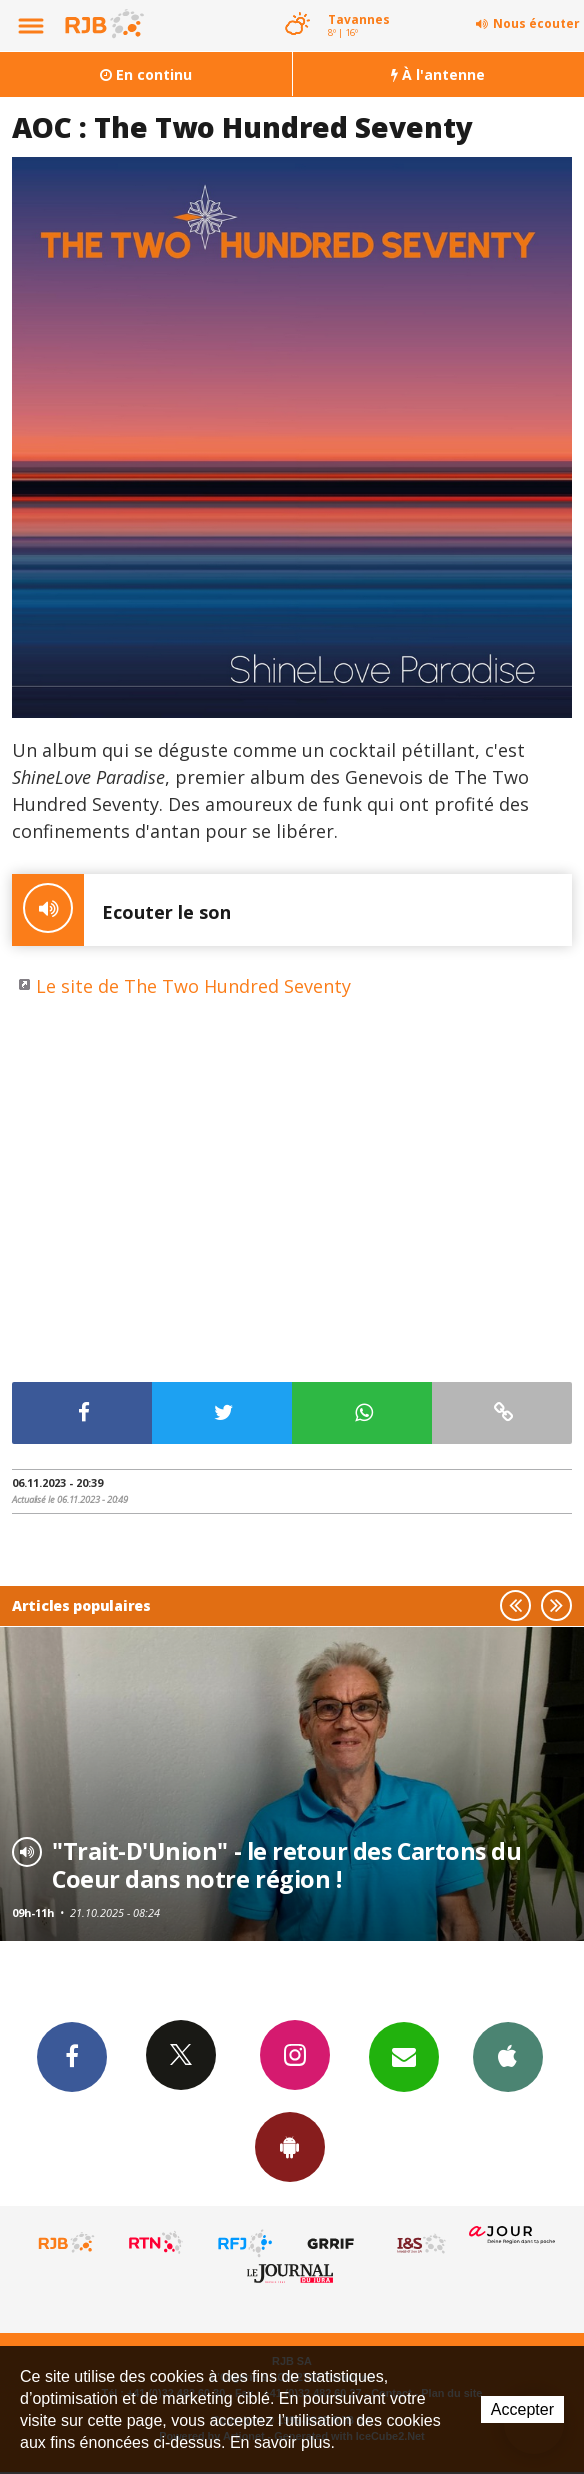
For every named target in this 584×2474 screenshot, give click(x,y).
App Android (290, 2146)
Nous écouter (536, 23)
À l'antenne (438, 74)
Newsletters (404, 2056)
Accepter (522, 2409)
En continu (146, 74)
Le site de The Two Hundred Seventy (193, 986)
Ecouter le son (121, 910)
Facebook (72, 2056)
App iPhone (508, 2056)
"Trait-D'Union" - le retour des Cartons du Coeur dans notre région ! (286, 1865)
